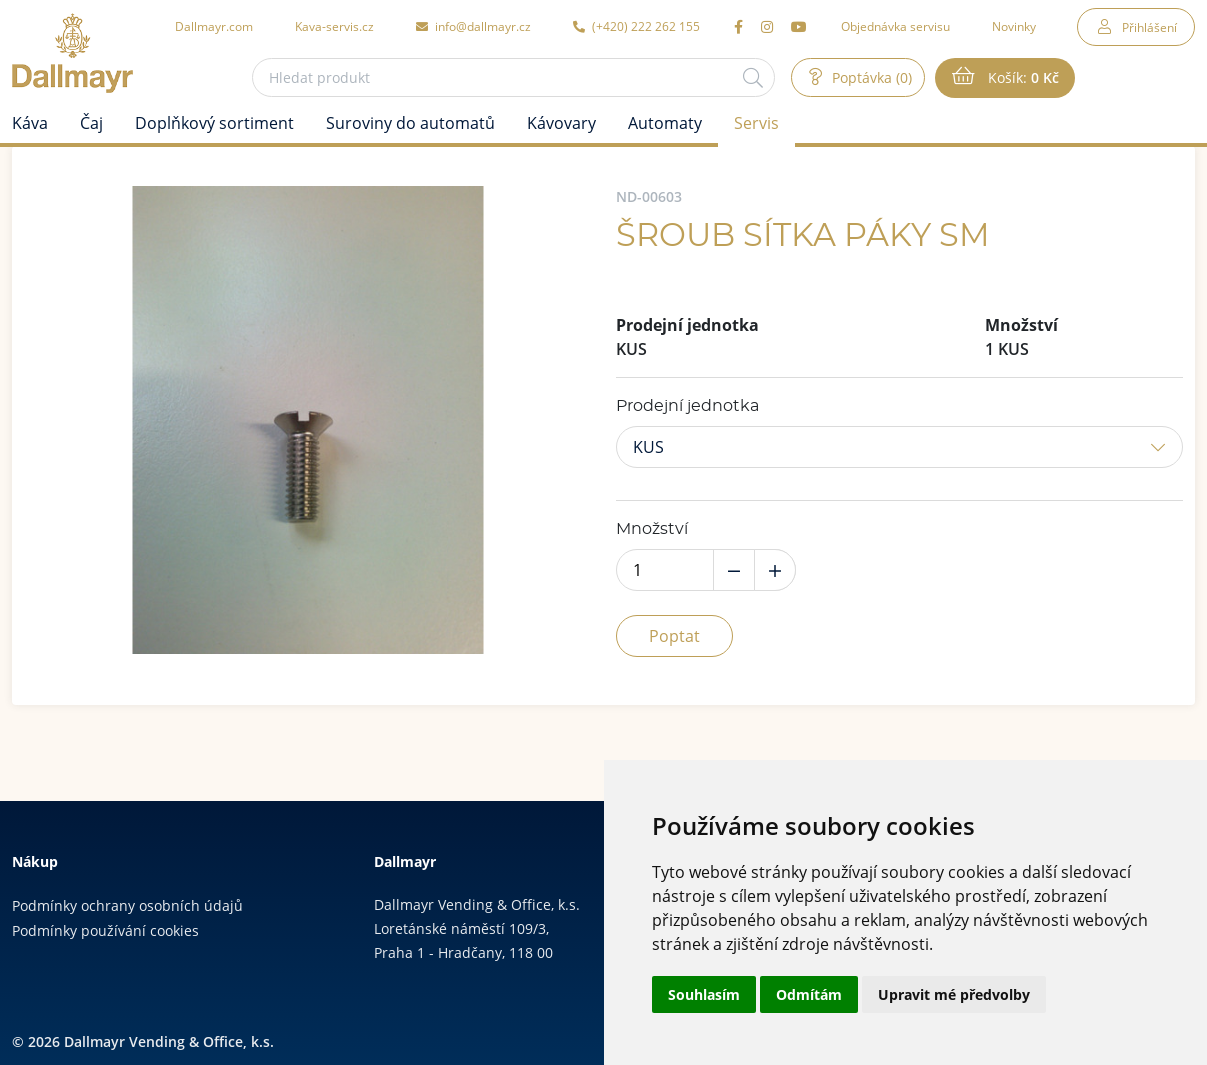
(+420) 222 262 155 (636, 26)
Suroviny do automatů (410, 123)
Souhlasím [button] (704, 994)
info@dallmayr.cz (473, 26)
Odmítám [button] (809, 994)
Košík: (1021, 78)
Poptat (674, 636)
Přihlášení (1149, 27)
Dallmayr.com (214, 26)
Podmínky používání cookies (105, 930)
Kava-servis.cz (334, 26)
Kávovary (561, 123)
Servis (756, 123)
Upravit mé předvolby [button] (954, 994)
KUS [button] (648, 447)
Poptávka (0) (870, 77)
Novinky (1014, 26)
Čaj (91, 123)
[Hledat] (753, 77)
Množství (652, 529)
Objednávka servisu (895, 26)
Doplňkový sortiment (214, 123)
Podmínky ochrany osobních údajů (127, 905)
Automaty (665, 123)
